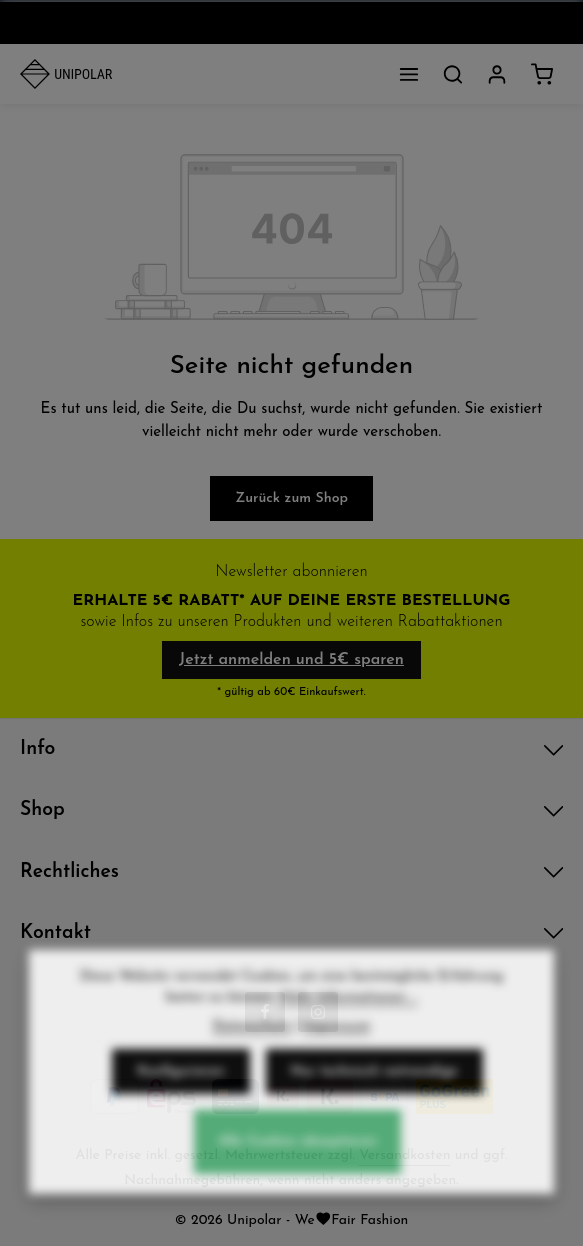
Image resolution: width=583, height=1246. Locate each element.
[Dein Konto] (497, 74)
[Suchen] (453, 74)
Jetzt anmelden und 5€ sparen (291, 660)
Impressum (336, 1041)
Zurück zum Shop (291, 498)
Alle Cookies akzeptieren (297, 1157)
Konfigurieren (180, 1086)
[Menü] (409, 74)
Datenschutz (252, 1041)
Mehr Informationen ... (349, 1012)
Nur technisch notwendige (374, 1086)
